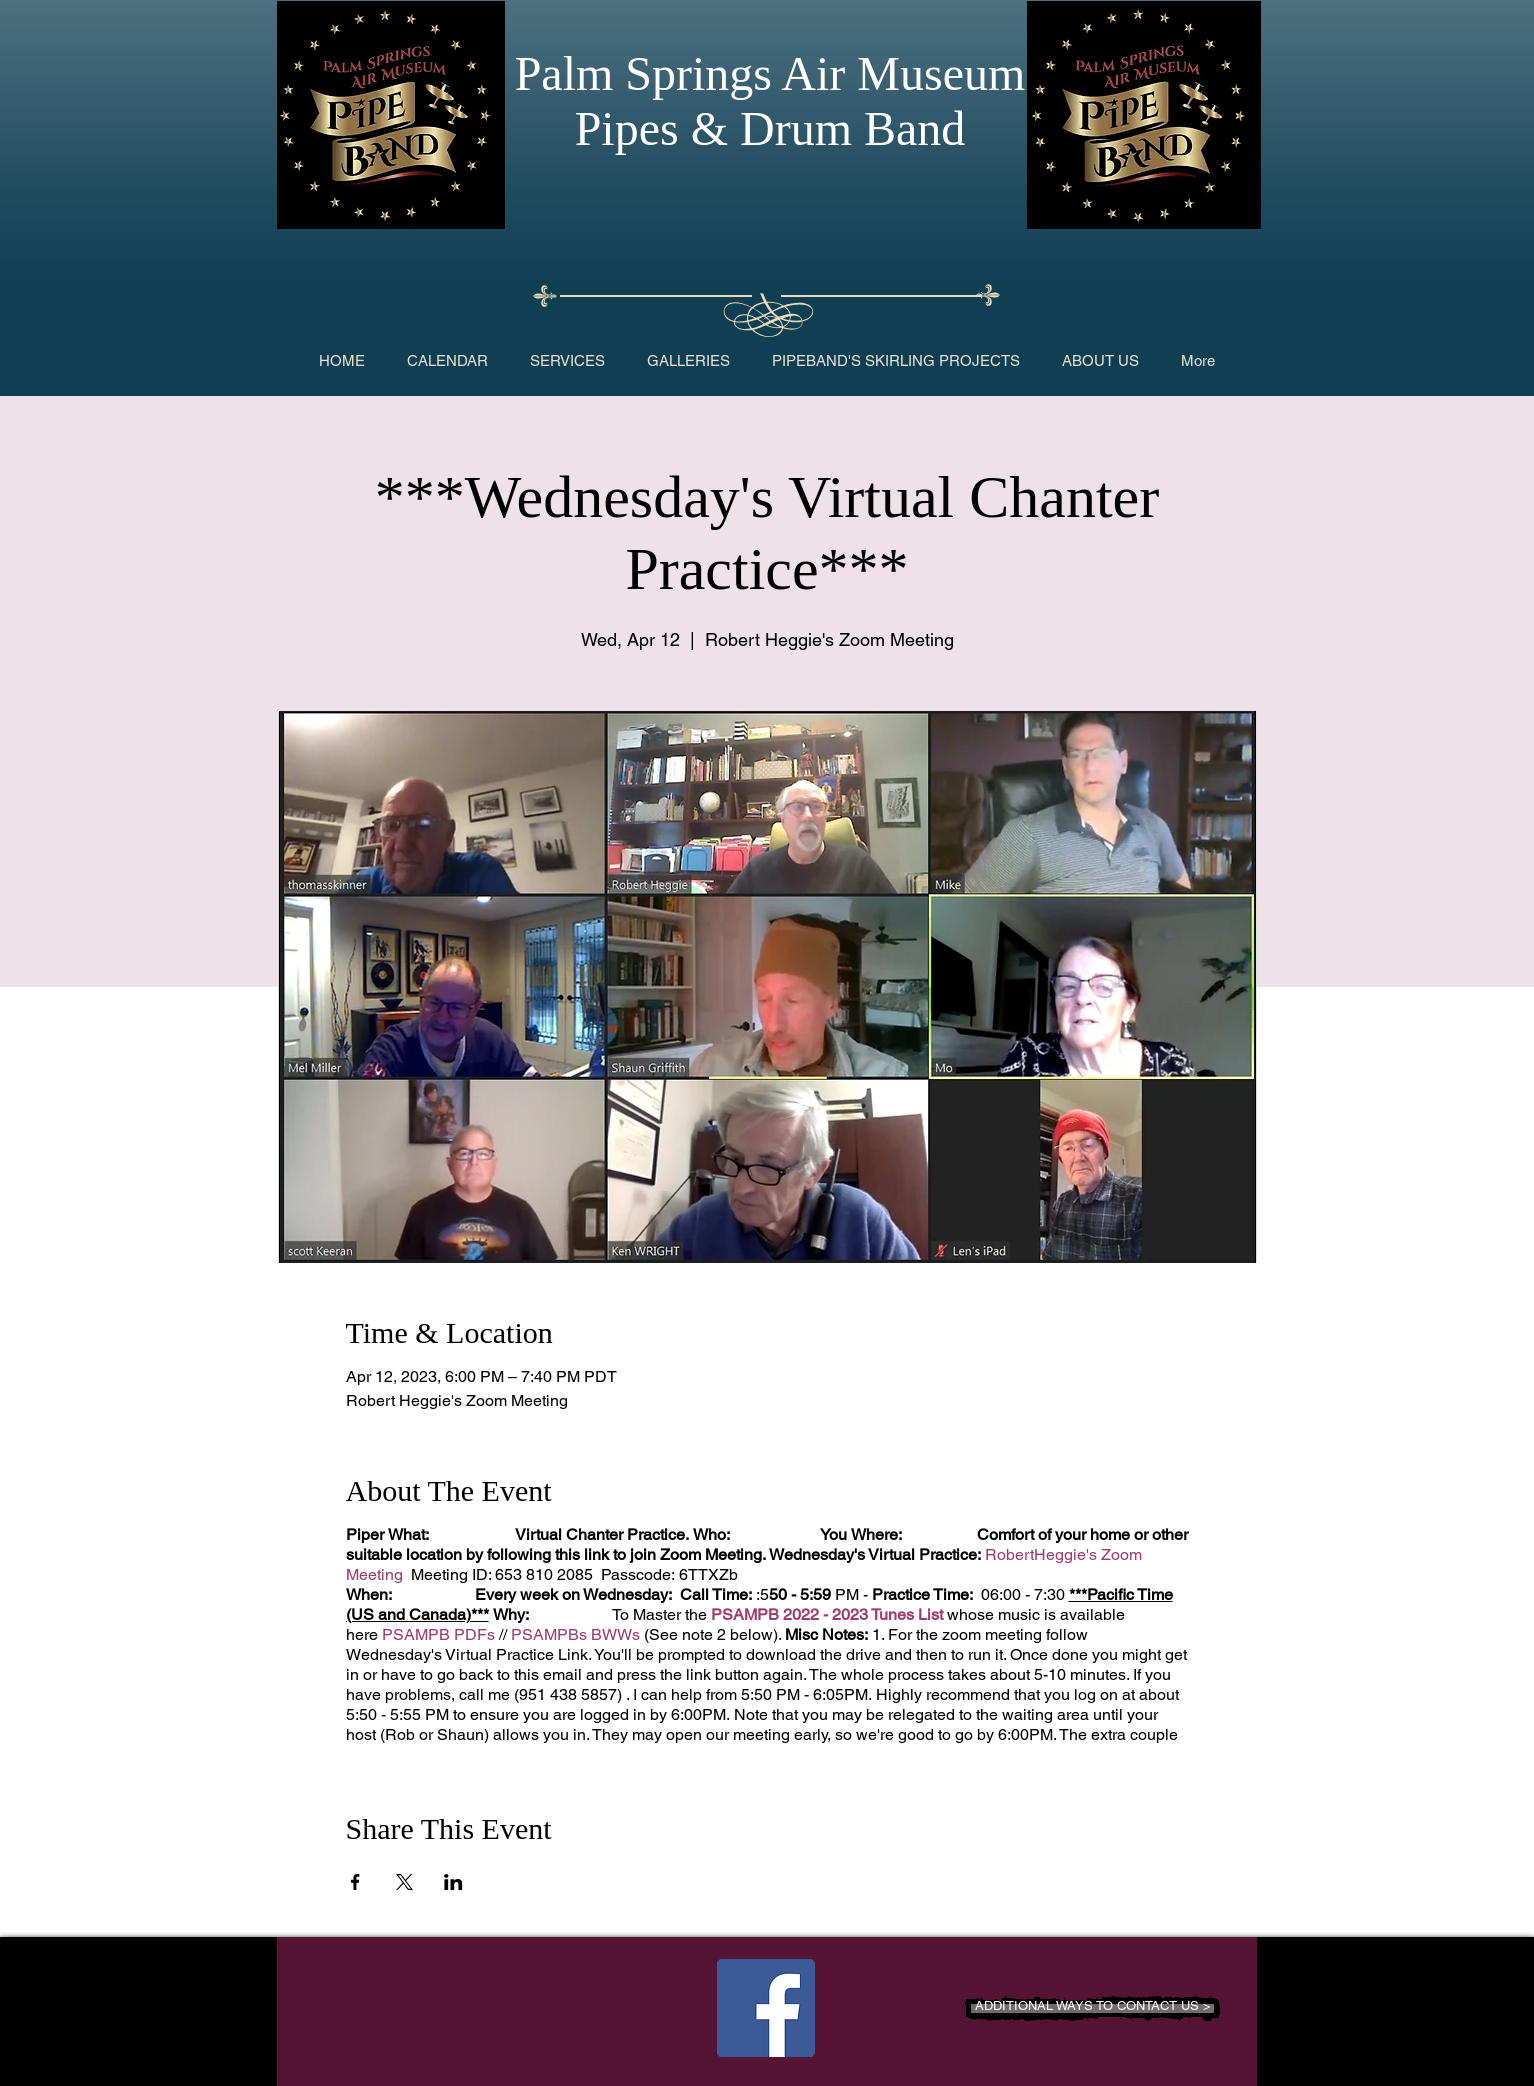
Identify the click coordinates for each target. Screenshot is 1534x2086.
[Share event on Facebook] (355, 1882)
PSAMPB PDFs (438, 1634)
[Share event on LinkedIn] (453, 1882)
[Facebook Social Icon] (766, 2008)
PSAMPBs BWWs (575, 1634)
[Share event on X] (404, 1882)
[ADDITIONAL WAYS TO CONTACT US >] (1092, 2008)
